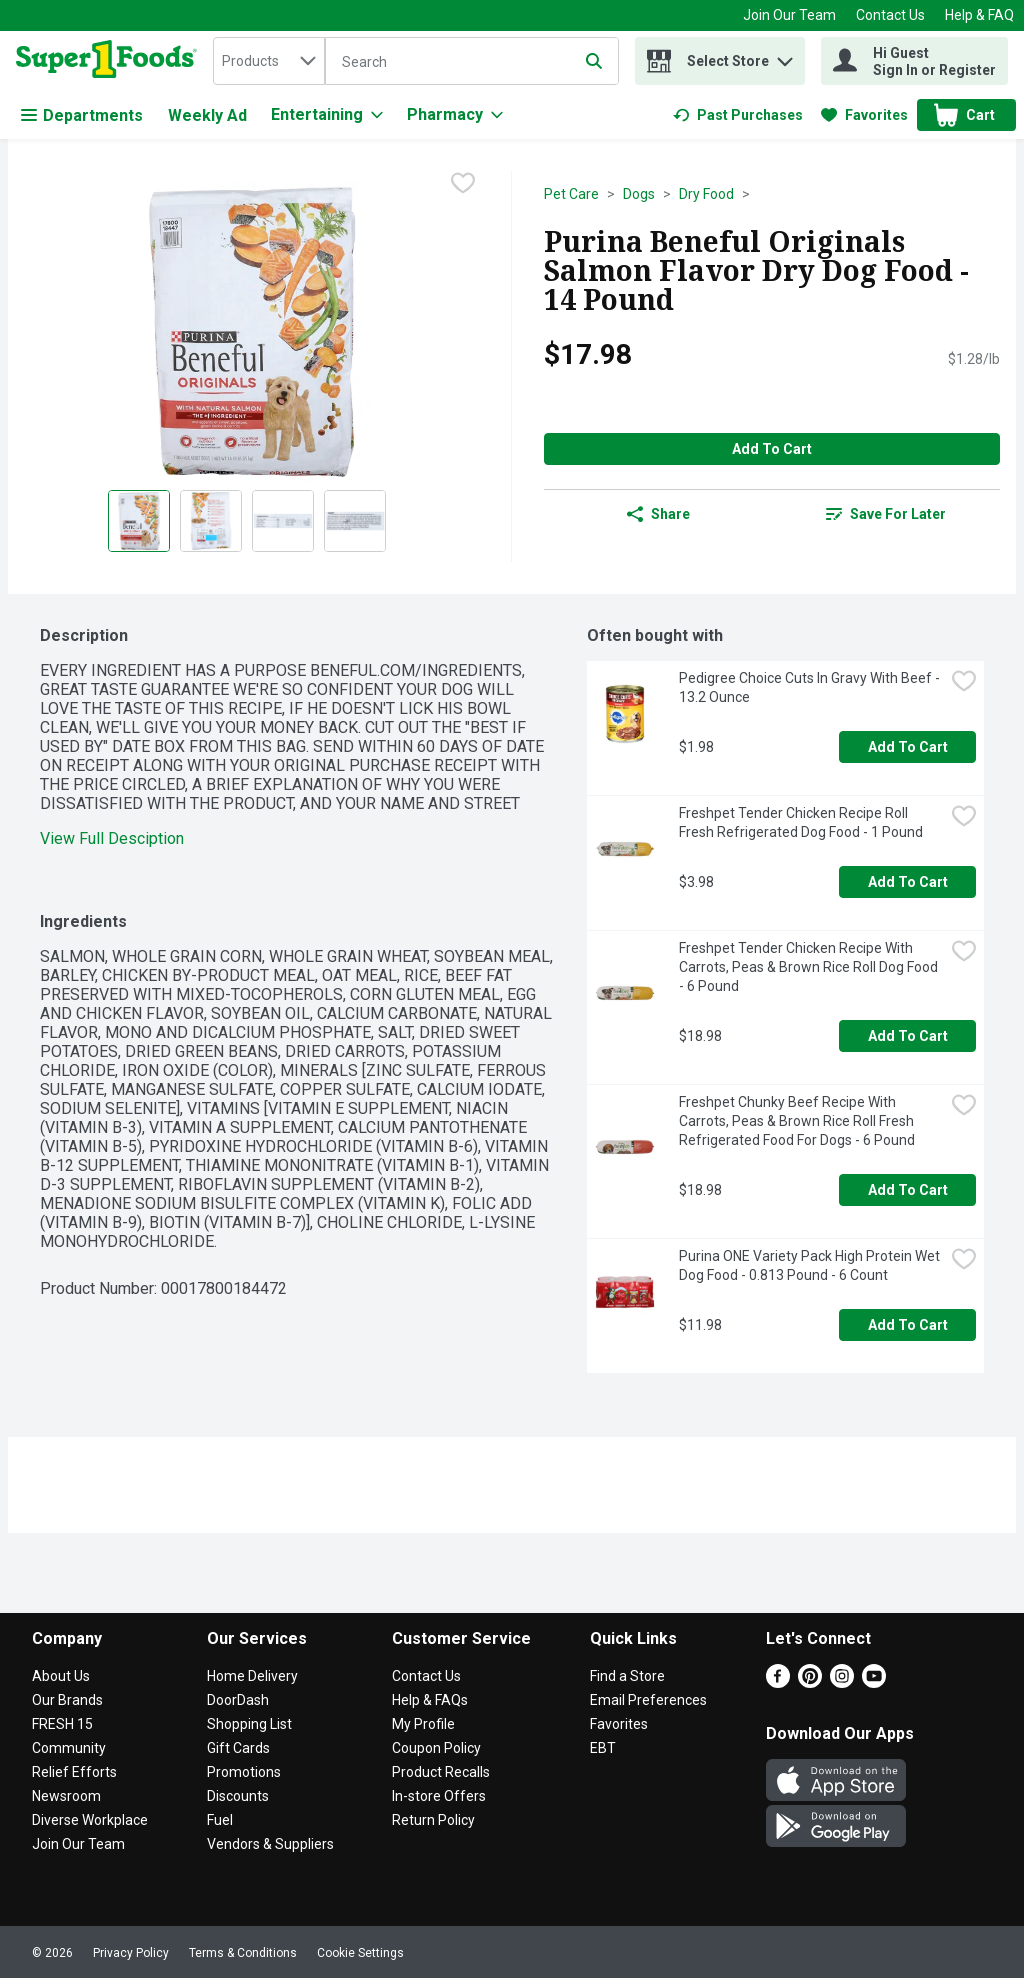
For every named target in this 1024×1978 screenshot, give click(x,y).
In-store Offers (439, 1796)
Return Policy (433, 1820)
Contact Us (890, 15)
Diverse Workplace (90, 1820)
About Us (61, 1676)
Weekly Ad (207, 115)
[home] (110, 61)
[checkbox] (463, 185)
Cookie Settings (360, 1953)
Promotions (244, 1772)
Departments (82, 115)
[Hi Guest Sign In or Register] (914, 61)
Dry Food (706, 194)
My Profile (423, 1724)
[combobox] (269, 61)
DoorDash (238, 1700)
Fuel (220, 1820)
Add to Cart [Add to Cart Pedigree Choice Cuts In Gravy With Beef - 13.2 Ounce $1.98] (908, 747)
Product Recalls (441, 1772)
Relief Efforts (74, 1772)
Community (69, 1748)
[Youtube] (874, 1682)
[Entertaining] (327, 115)
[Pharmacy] (455, 115)
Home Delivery (252, 1676)
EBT (603, 1748)
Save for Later (886, 514)
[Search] (472, 62)
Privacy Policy (131, 1953)
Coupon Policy (436, 1748)
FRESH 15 (62, 1724)
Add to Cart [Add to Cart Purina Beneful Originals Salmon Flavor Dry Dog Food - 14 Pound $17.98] (772, 449)
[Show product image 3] (283, 521)
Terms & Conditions (243, 1953)
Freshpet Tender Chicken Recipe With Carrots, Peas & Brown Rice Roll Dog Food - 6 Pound (810, 967)
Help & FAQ (979, 15)
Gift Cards (238, 1748)
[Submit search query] (594, 61)
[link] (738, 115)
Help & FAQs (430, 1700)
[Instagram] (842, 1682)
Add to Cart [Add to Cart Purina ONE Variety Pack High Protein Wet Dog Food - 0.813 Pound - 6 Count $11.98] (908, 1325)
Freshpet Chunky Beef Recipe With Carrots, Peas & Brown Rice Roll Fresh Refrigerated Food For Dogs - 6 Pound (798, 1121)
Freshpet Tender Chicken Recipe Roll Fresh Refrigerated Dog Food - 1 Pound (801, 822)
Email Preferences (648, 1700)
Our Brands (67, 1700)
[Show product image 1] (139, 521)
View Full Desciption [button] (112, 838)
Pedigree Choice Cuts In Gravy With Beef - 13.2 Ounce (811, 687)
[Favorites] (864, 115)
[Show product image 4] (355, 521)
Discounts (238, 1796)
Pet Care (571, 194)
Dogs (639, 194)
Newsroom (66, 1796)
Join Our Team (789, 15)
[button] (785, 56)
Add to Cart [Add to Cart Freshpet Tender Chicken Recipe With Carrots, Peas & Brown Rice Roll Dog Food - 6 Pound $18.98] (908, 1036)
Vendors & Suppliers (270, 1844)
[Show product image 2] (211, 521)
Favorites (619, 1724)
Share (658, 514)
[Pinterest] (810, 1682)
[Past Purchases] (738, 115)
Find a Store (627, 1676)
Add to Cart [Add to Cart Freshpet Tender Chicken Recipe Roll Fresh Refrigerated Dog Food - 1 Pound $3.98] (908, 882)
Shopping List (249, 1724)
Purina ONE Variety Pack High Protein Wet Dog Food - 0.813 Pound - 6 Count (811, 1265)
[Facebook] (778, 1682)
